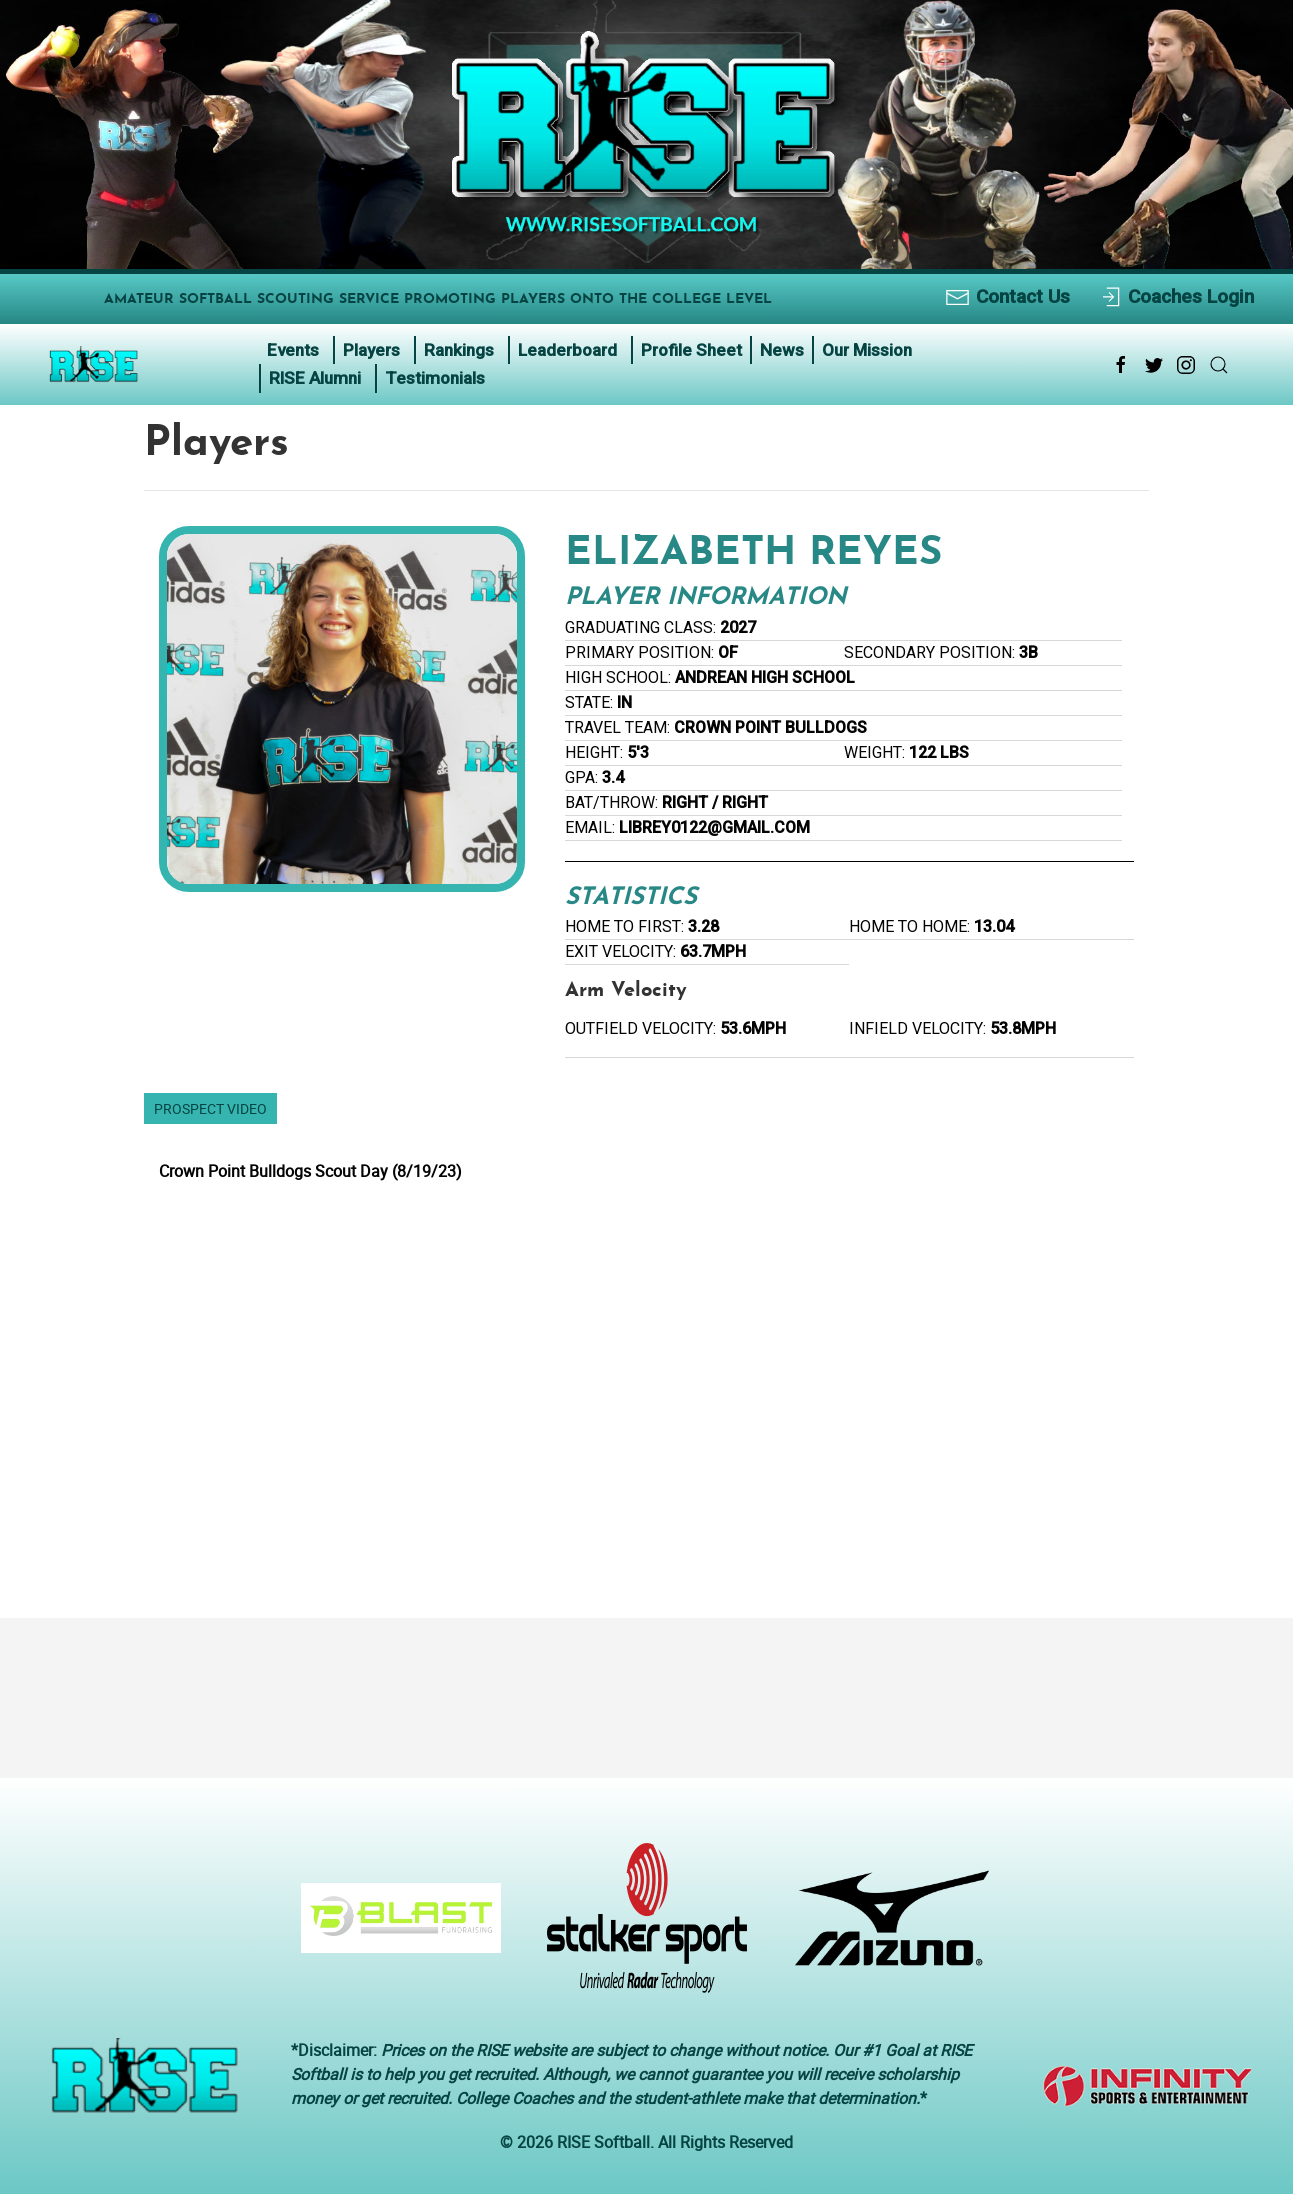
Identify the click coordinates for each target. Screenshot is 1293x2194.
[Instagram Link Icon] (1186, 365)
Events (293, 350)
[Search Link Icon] (1219, 365)
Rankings (459, 350)
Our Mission (867, 350)
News (782, 350)
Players (371, 350)
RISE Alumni (315, 378)
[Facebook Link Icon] (1121, 365)
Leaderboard (567, 350)
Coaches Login (1176, 297)
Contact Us (1007, 297)
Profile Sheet (691, 350)
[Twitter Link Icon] (1154, 365)
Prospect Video (210, 1108)
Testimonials (435, 378)
